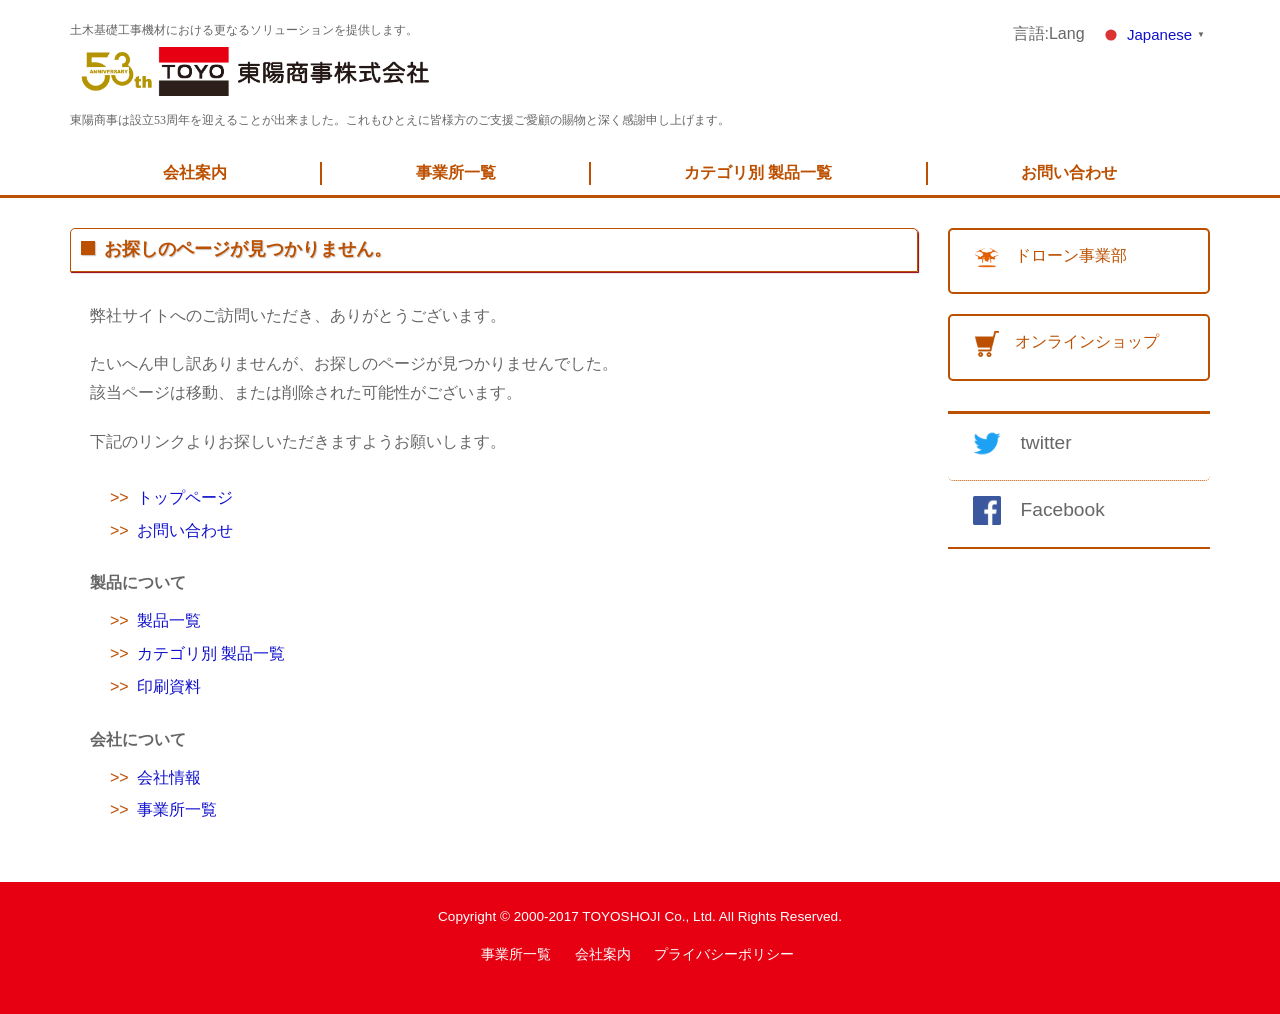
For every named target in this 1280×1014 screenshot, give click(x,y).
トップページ (185, 497)
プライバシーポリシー (724, 954)
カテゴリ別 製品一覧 (758, 172)
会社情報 (169, 777)
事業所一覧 (456, 172)
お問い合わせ (1069, 172)
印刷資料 (169, 686)
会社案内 (195, 172)
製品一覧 (169, 620)
